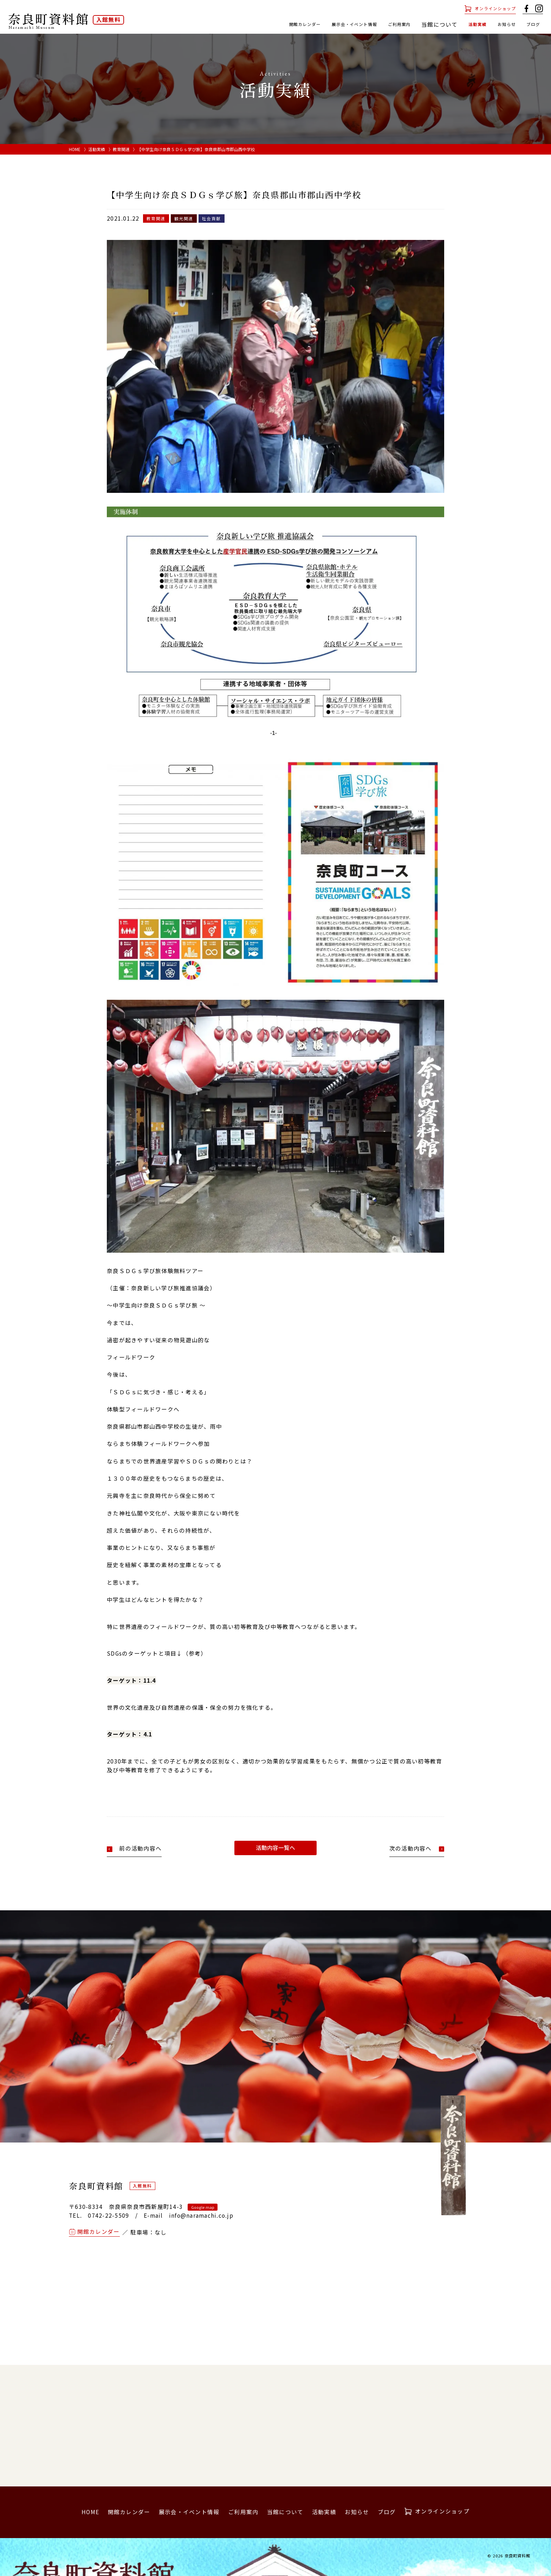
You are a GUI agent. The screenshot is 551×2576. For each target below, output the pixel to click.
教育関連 (121, 149)
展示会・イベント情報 (322, 24)
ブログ (531, 24)
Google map (202, 2207)
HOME (74, 149)
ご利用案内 (379, 24)
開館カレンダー (260, 24)
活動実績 (464, 24)
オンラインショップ (488, 8)
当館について (285, 2512)
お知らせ (499, 24)
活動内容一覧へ (275, 1848)
